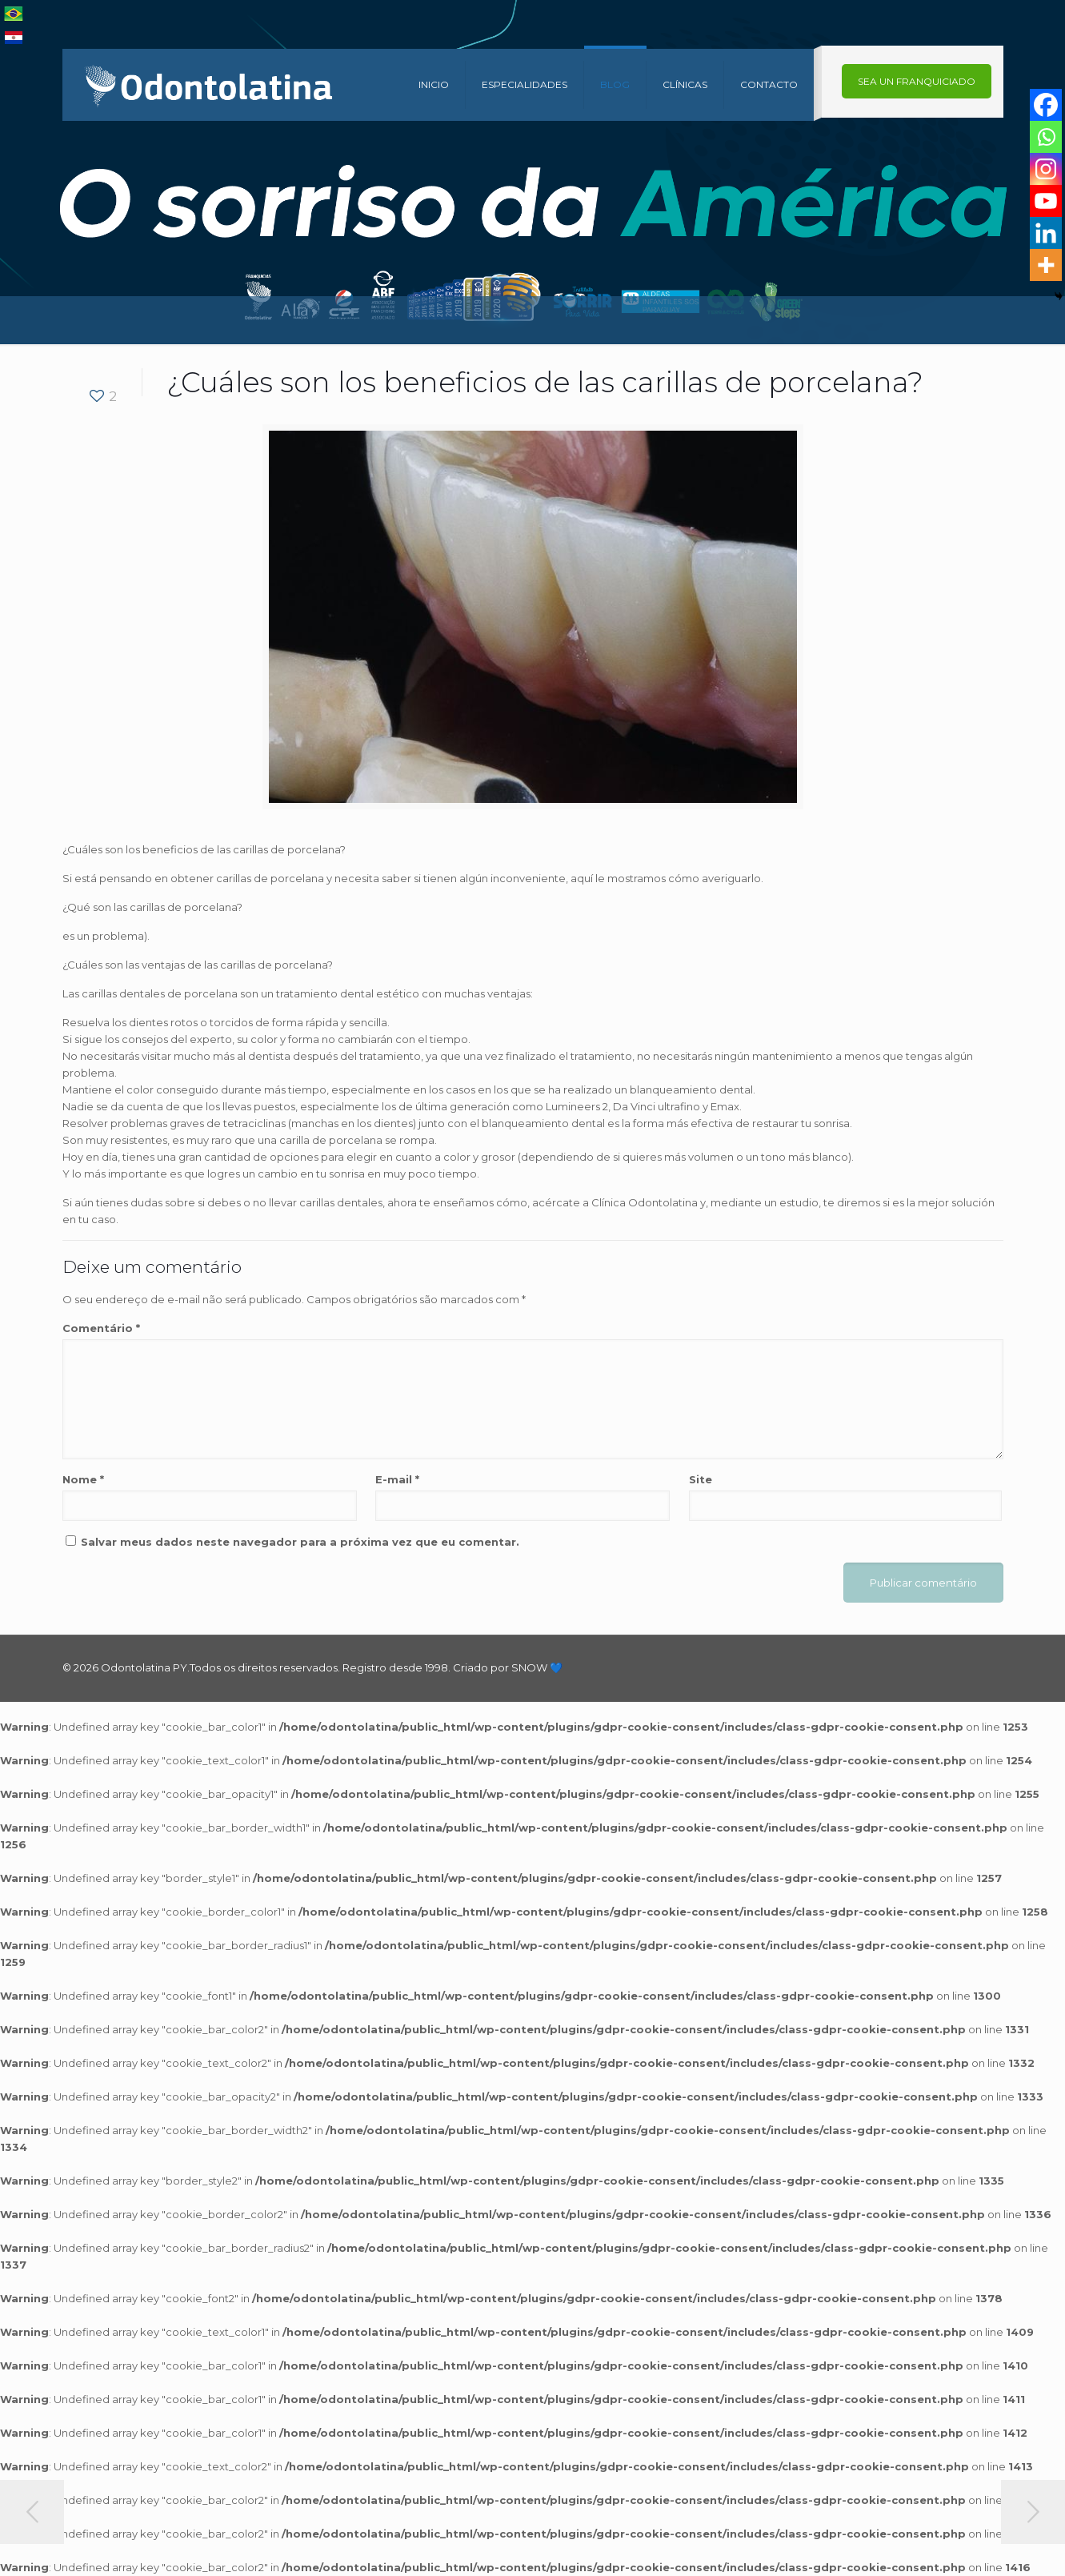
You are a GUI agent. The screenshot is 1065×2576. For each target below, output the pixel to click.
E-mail (397, 1479)
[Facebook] (1046, 105)
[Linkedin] (1046, 233)
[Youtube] (1046, 201)
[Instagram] (1046, 169)
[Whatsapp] (1046, 137)
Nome (83, 1479)
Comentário (101, 1328)
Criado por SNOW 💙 (506, 1667)
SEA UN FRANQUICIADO (916, 81)
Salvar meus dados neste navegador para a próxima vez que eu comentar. (300, 1541)
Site (700, 1479)
